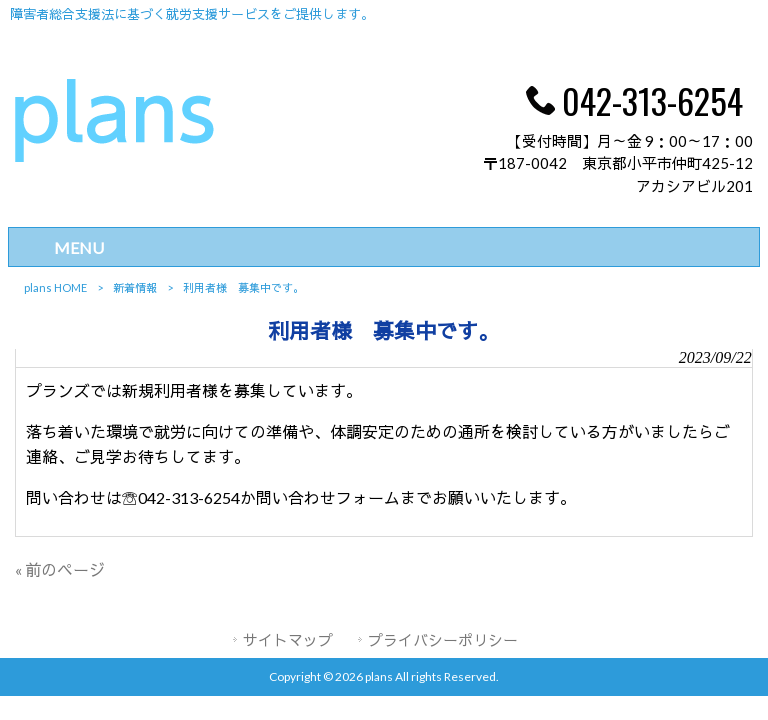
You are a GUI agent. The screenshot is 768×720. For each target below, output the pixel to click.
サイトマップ (288, 640)
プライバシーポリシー (443, 640)
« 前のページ (60, 569)
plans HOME (55, 287)
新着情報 (135, 287)
